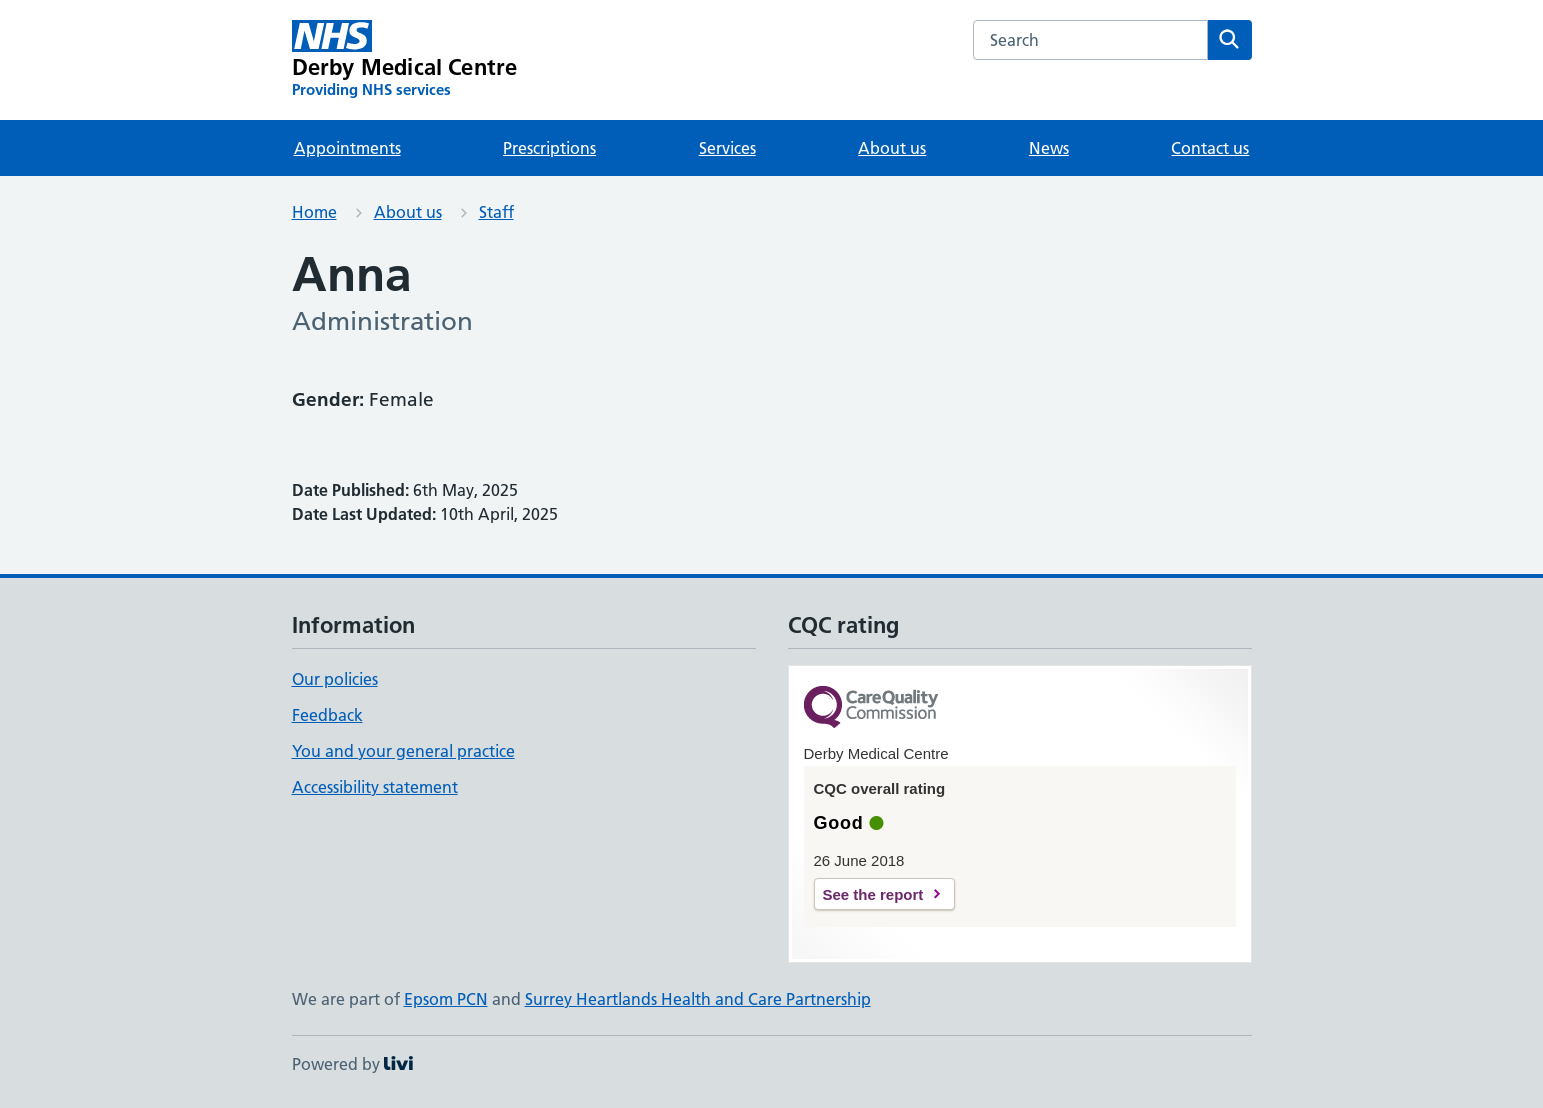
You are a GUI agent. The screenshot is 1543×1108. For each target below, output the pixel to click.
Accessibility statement (375, 787)
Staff (496, 212)
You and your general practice (403, 751)
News (1049, 148)
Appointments (347, 148)
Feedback (327, 715)
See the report (873, 894)
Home (314, 212)
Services (727, 148)
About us (892, 148)
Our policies (335, 679)
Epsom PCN (446, 999)
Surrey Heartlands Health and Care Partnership (698, 999)
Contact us (1210, 148)
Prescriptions (549, 148)
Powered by (352, 1064)
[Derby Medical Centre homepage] (405, 60)
